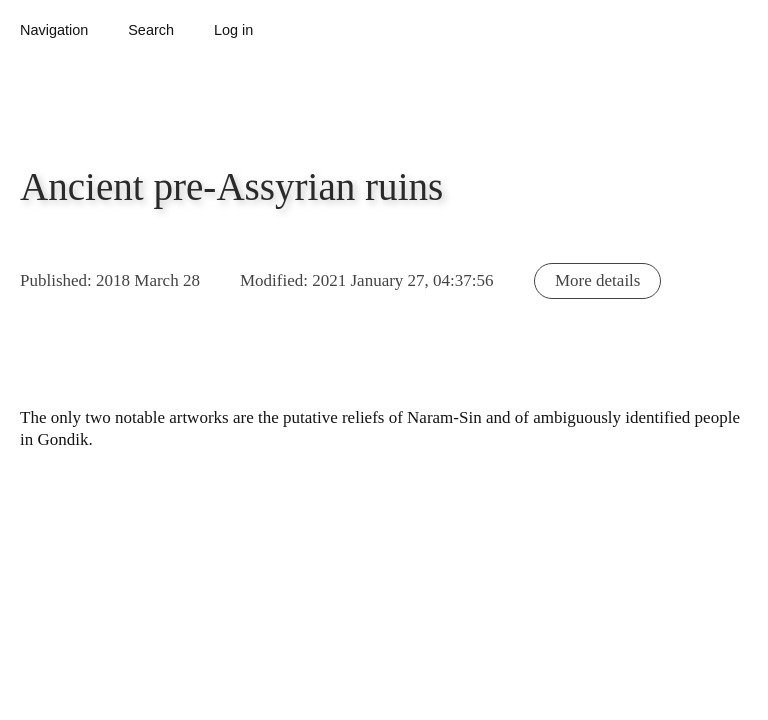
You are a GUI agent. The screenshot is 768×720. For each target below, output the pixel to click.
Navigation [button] (54, 30)
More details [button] (597, 280)
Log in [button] (233, 30)
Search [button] (151, 30)
